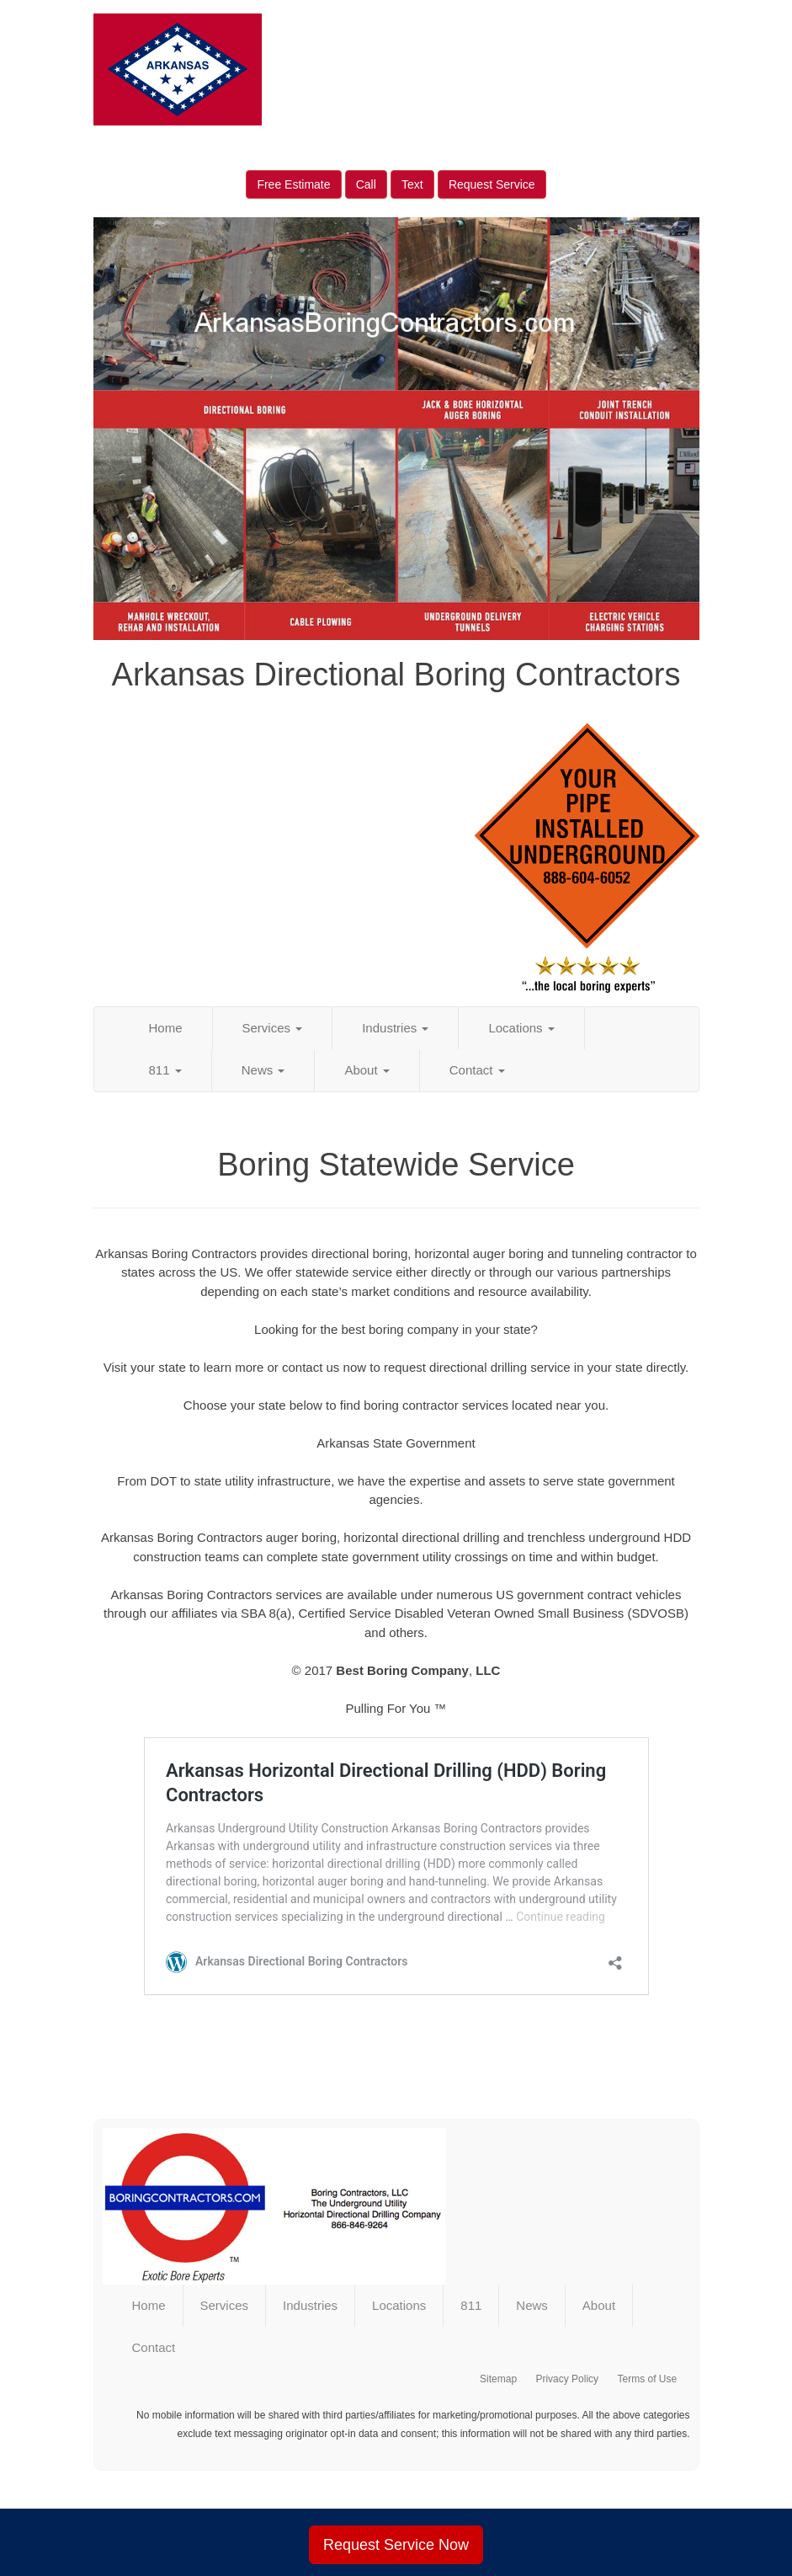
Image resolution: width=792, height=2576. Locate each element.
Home (166, 1028)
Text (412, 184)
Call (366, 184)
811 (165, 1070)
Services (272, 1028)
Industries (395, 1028)
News (263, 1070)
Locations (521, 1028)
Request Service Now (396, 2544)
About (366, 1070)
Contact (477, 1070)
